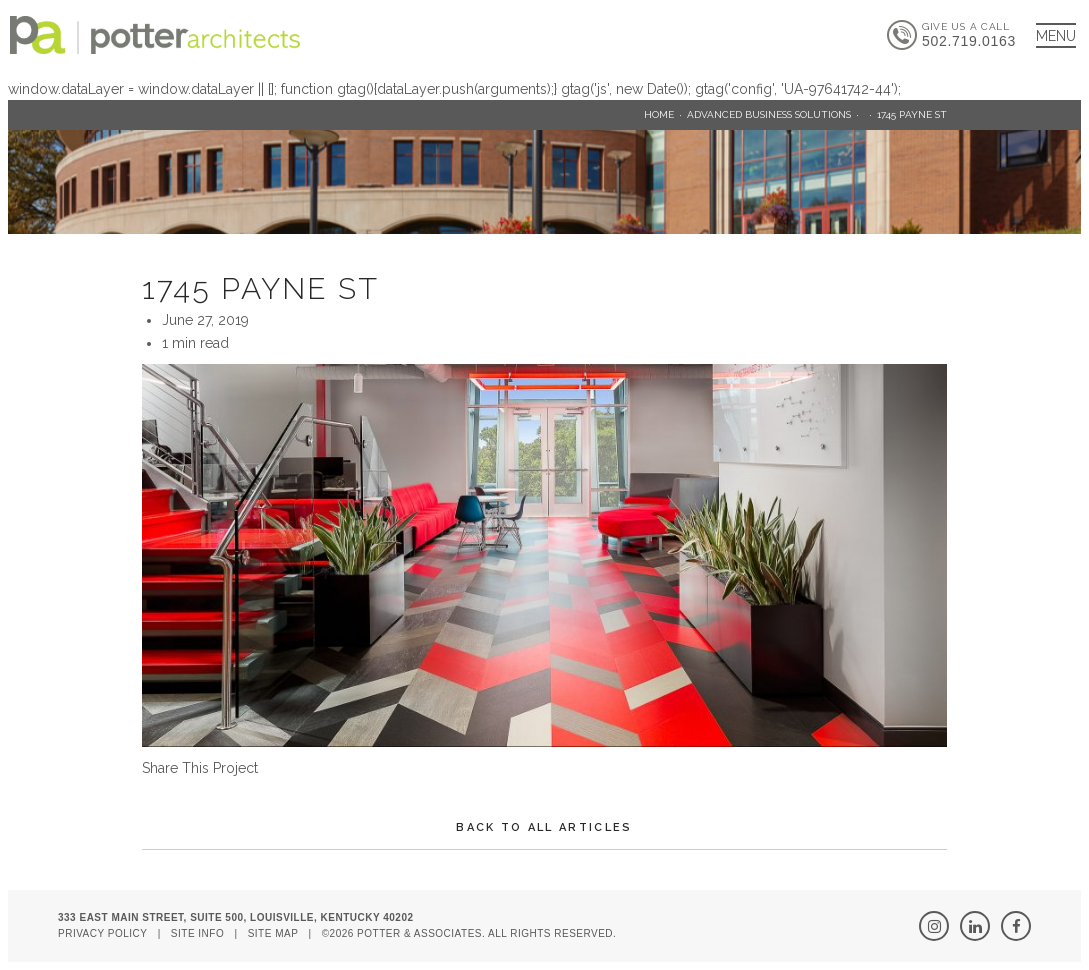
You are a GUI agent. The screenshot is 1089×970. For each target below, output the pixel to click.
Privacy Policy (102, 933)
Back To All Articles (544, 827)
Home (659, 114)
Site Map (273, 933)
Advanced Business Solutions (769, 114)
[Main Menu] (1056, 35)
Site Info (197, 933)
